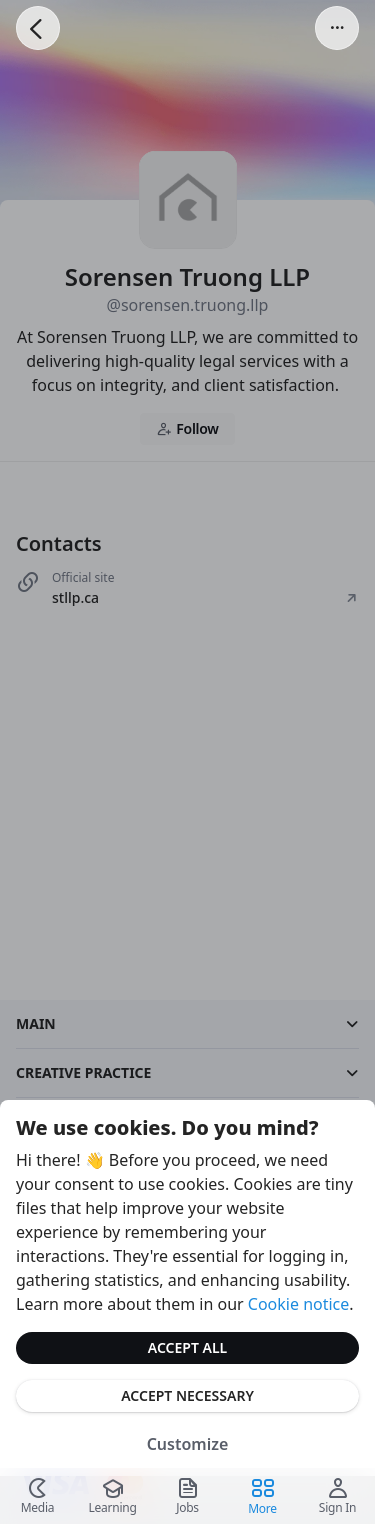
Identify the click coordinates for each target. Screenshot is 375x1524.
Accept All (187, 1347)
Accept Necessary (187, 1395)
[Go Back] (38, 28)
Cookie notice (299, 1304)
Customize (188, 1444)
